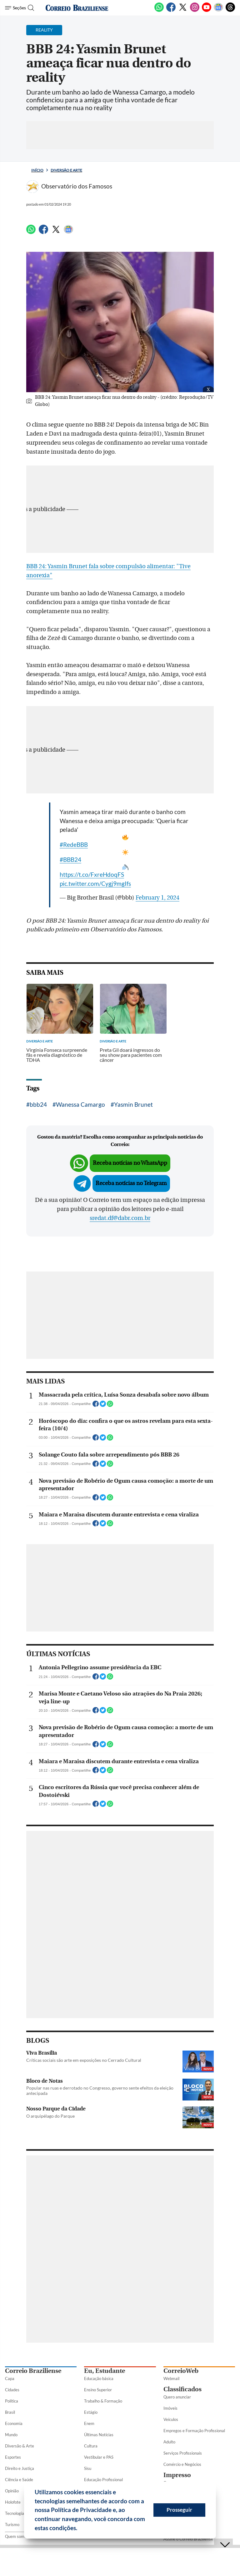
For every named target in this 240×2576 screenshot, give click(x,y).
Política (11, 2400)
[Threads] (230, 10)
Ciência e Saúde (19, 2479)
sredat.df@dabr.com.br (120, 1218)
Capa (9, 2378)
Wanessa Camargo (80, 1104)
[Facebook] (171, 10)
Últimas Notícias (98, 2434)
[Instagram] (194, 10)
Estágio (91, 2412)
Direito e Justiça (19, 2468)
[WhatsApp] (159, 10)
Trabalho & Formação (103, 2400)
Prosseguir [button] (179, 2509)
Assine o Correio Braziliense (188, 2538)
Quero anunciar (177, 2396)
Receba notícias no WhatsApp (130, 1163)
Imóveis (170, 2408)
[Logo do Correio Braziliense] (77, 8)
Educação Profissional (103, 2479)
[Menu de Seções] (15, 8)
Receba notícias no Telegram (131, 1183)
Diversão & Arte (19, 2445)
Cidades (12, 2389)
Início (37, 170)
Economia (13, 2423)
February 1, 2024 (157, 897)
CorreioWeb (180, 2370)
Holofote (13, 2502)
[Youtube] (206, 10)
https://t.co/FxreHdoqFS (92, 874)
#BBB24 (70, 859)
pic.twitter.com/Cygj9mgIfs (95, 883)
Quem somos (16, 2536)
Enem (89, 2423)
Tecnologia (14, 2513)
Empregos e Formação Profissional (194, 2430)
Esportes (13, 2457)
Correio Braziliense (33, 2370)
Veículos (170, 2419)
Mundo (11, 2434)
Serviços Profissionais (182, 2453)
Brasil (10, 2412)
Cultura (91, 2445)
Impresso (177, 2475)
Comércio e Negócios (182, 2464)
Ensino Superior (98, 2389)
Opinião (12, 2490)
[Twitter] (183, 10)
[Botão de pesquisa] (32, 8)
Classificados (182, 2389)
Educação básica (98, 2378)
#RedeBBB (74, 844)
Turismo (12, 2524)
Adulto (169, 2441)
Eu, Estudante (104, 2370)
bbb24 (38, 1104)
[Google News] (218, 10)
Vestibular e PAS (98, 2457)
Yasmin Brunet (133, 1104)
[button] (79, 2529)
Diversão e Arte (66, 170)
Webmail (171, 2378)
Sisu (87, 2468)
